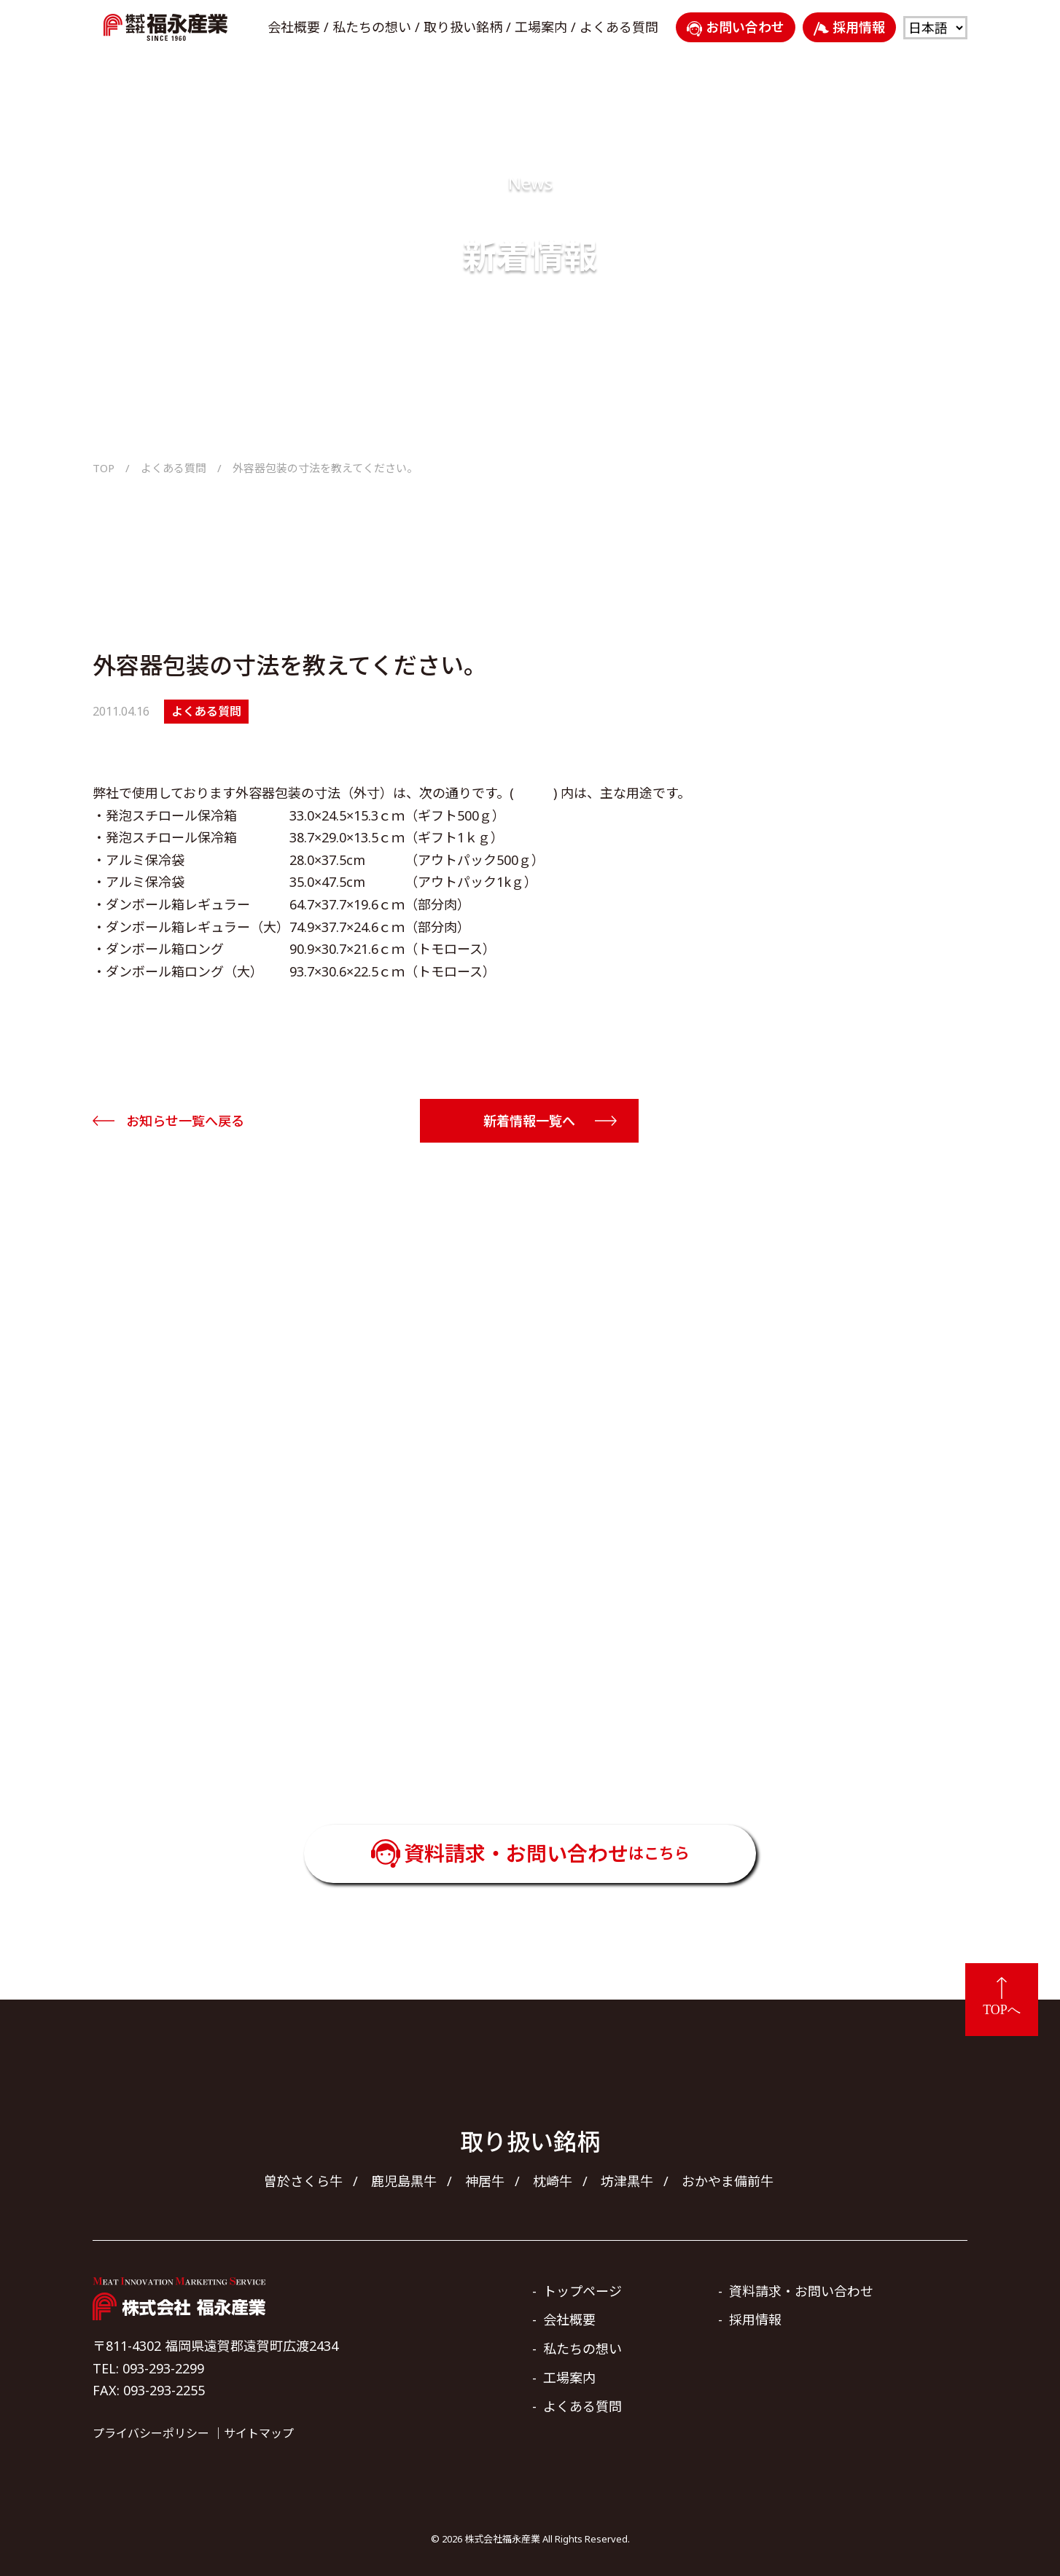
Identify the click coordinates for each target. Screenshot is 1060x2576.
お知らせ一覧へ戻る (185, 1121)
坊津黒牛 (627, 2181)
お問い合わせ (735, 27)
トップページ (582, 2291)
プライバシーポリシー (151, 2433)
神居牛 (484, 2181)
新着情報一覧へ (529, 1121)
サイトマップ (259, 2433)
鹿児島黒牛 (404, 2181)
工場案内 (541, 27)
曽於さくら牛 (303, 2181)
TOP (103, 468)
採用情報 (849, 27)
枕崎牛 (552, 2181)
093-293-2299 (550, 1725)
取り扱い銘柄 (463, 27)
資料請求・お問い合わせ (547, 1853)
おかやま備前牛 (727, 2181)
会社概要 (294, 27)
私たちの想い (371, 27)
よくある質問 (619, 27)
